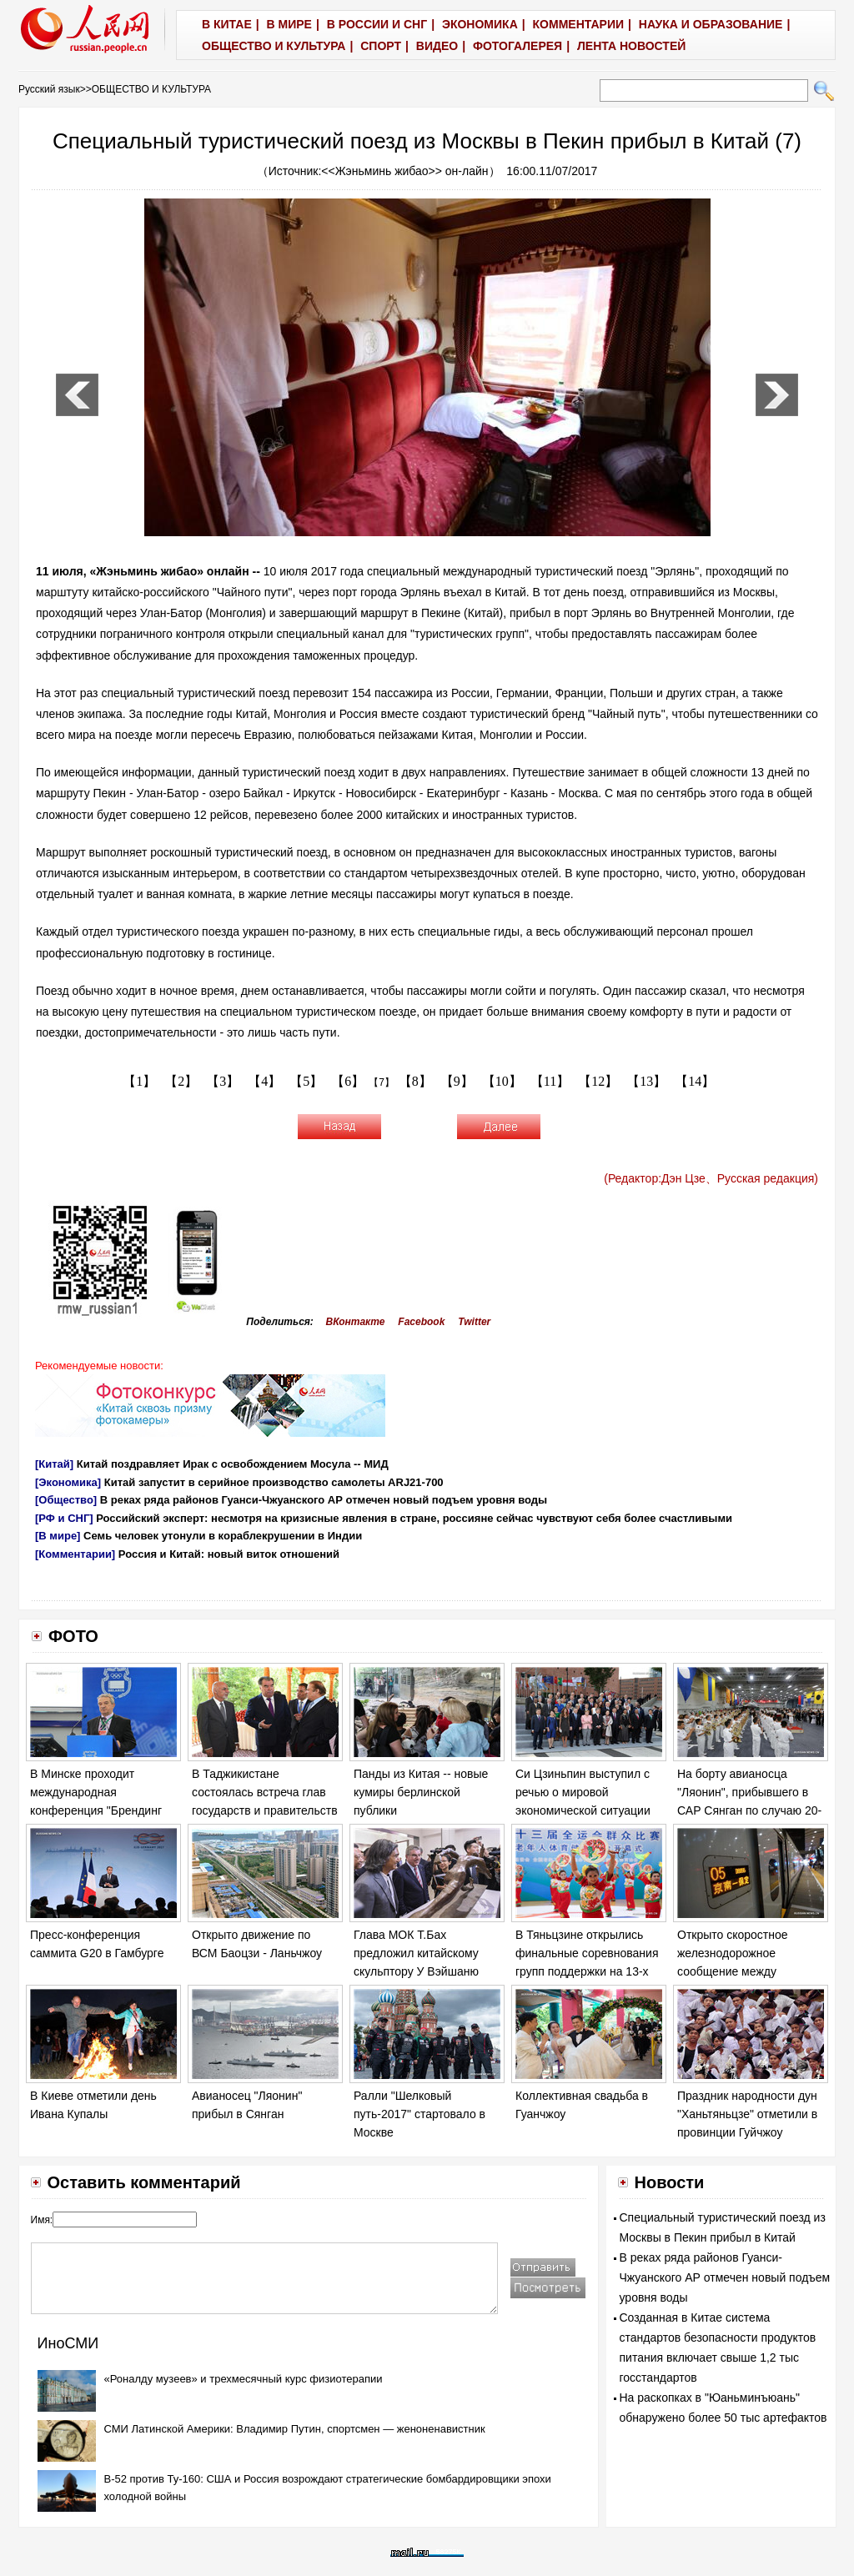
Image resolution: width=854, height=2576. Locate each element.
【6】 (347, 1081)
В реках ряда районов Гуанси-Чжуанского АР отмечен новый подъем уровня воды (323, 1500)
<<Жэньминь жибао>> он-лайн (404, 171)
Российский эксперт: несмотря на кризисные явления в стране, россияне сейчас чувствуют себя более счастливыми (414, 1518)
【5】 (306, 1081)
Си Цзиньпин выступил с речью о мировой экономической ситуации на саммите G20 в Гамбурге (583, 1809)
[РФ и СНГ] (64, 1518)
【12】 (598, 1081)
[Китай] (54, 1464)
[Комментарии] (75, 1554)
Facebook (421, 1322)
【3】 (222, 1081)
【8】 (415, 1081)
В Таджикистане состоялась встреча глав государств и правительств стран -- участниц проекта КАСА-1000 (265, 1809)
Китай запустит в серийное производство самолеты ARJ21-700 (274, 1482)
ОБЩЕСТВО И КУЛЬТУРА (151, 89)
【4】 (264, 1081)
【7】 (381, 1082)
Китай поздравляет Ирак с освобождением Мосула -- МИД (233, 1464)
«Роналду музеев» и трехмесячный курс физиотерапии (243, 2379)
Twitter (474, 1322)
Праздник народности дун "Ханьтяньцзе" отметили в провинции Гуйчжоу (747, 2113)
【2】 (181, 1081)
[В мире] (57, 1535)
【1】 (139, 1081)
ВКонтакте (355, 1322)
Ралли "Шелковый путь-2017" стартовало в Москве (419, 2113)
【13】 (646, 1081)
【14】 (695, 1081)
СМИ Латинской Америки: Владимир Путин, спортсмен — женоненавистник (294, 2429)
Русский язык (49, 89)
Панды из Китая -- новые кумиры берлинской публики (421, 1791)
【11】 (550, 1081)
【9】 (457, 1081)
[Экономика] (68, 1482)
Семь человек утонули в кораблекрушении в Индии (222, 1535)
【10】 (502, 1081)
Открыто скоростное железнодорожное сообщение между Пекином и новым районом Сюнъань (750, 1970)
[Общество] (66, 1500)
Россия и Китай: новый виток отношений (228, 1554)
